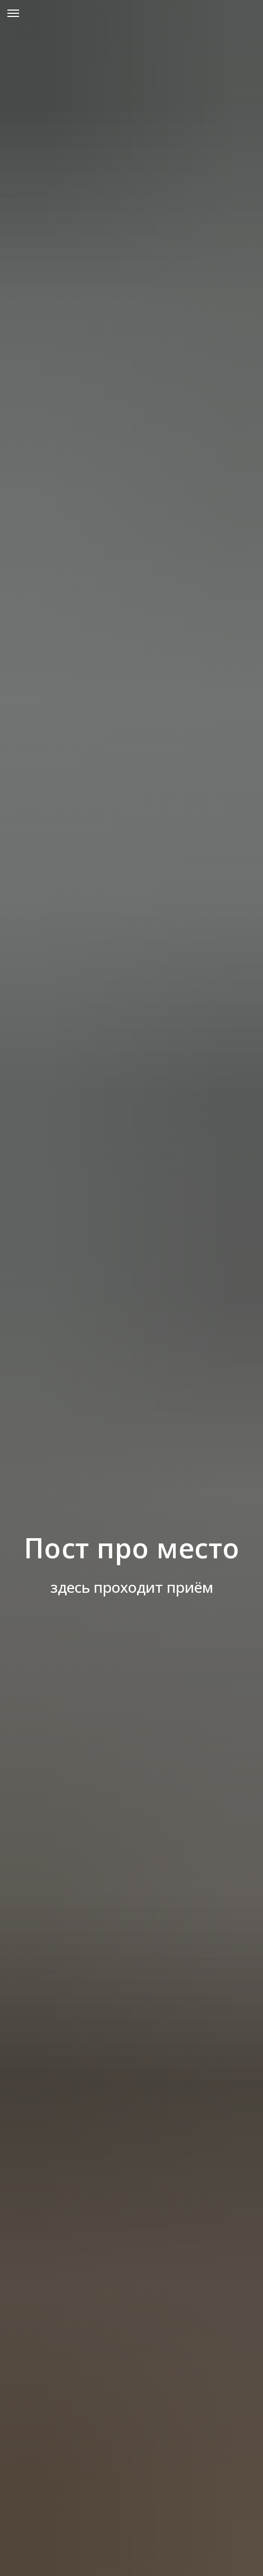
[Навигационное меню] (13, 13)
